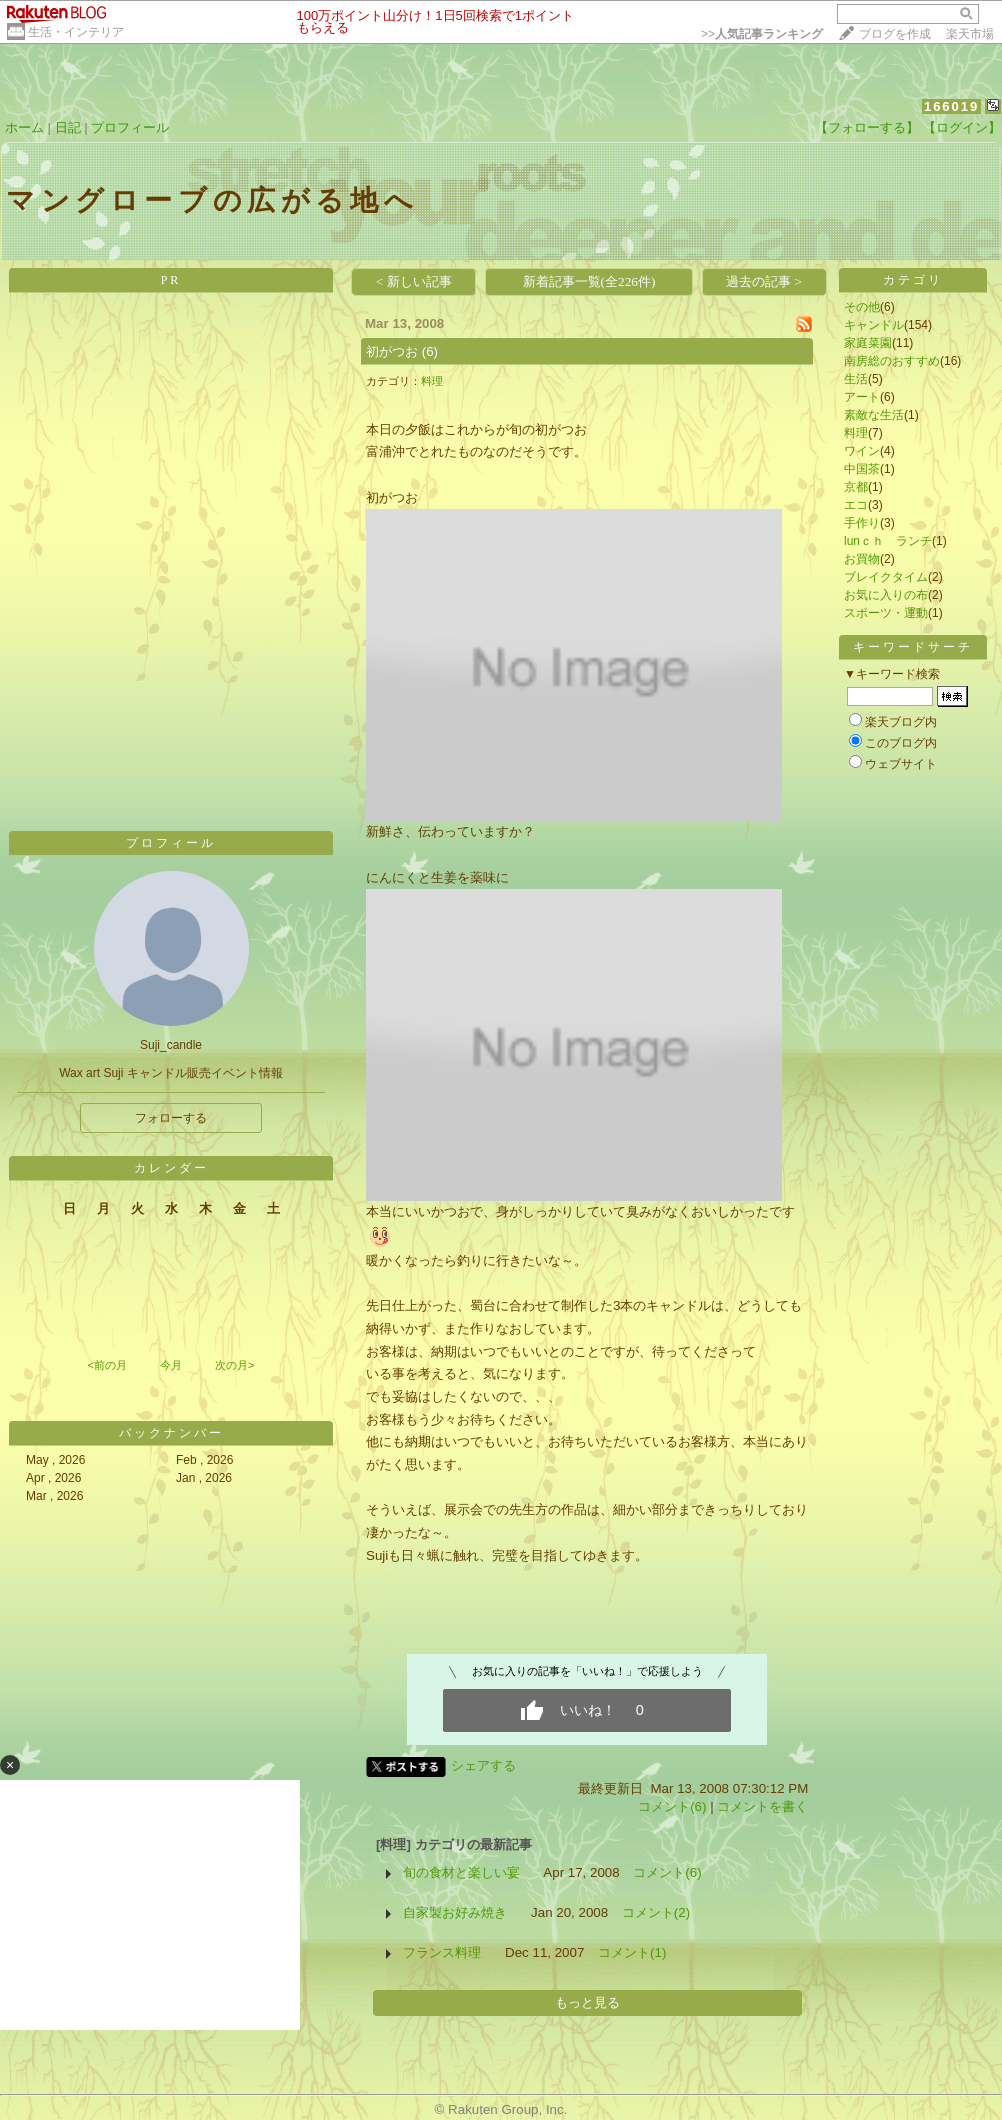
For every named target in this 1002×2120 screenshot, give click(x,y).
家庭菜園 (868, 343)
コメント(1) (632, 1952)
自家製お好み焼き (455, 1912)
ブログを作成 (895, 34)
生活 (856, 379)
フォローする (171, 1118)
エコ (856, 505)
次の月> (234, 1365)
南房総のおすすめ (892, 361)
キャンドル (874, 325)
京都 (856, 487)
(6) (430, 351)
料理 (432, 381)
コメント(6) (672, 1806)
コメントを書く (762, 1806)
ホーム (24, 127)
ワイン (862, 451)
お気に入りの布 (886, 595)
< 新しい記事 (414, 281)
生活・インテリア (76, 32)
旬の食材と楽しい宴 (461, 1872)
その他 (862, 307)
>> (762, 34)
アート (862, 397)
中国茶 (862, 469)
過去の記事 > (764, 281)
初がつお (392, 351)
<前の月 (106, 1365)
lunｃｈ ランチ (888, 541)
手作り (862, 523)
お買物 (862, 559)
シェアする (483, 1765)
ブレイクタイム (886, 577)
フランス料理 (442, 1952)
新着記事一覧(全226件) (589, 281)
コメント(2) (656, 1912)
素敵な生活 (874, 415)
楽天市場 (970, 34)
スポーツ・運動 (886, 613)
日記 (68, 127)
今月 (171, 1365)
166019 (951, 106)
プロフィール (130, 127)
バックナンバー (171, 1433)
